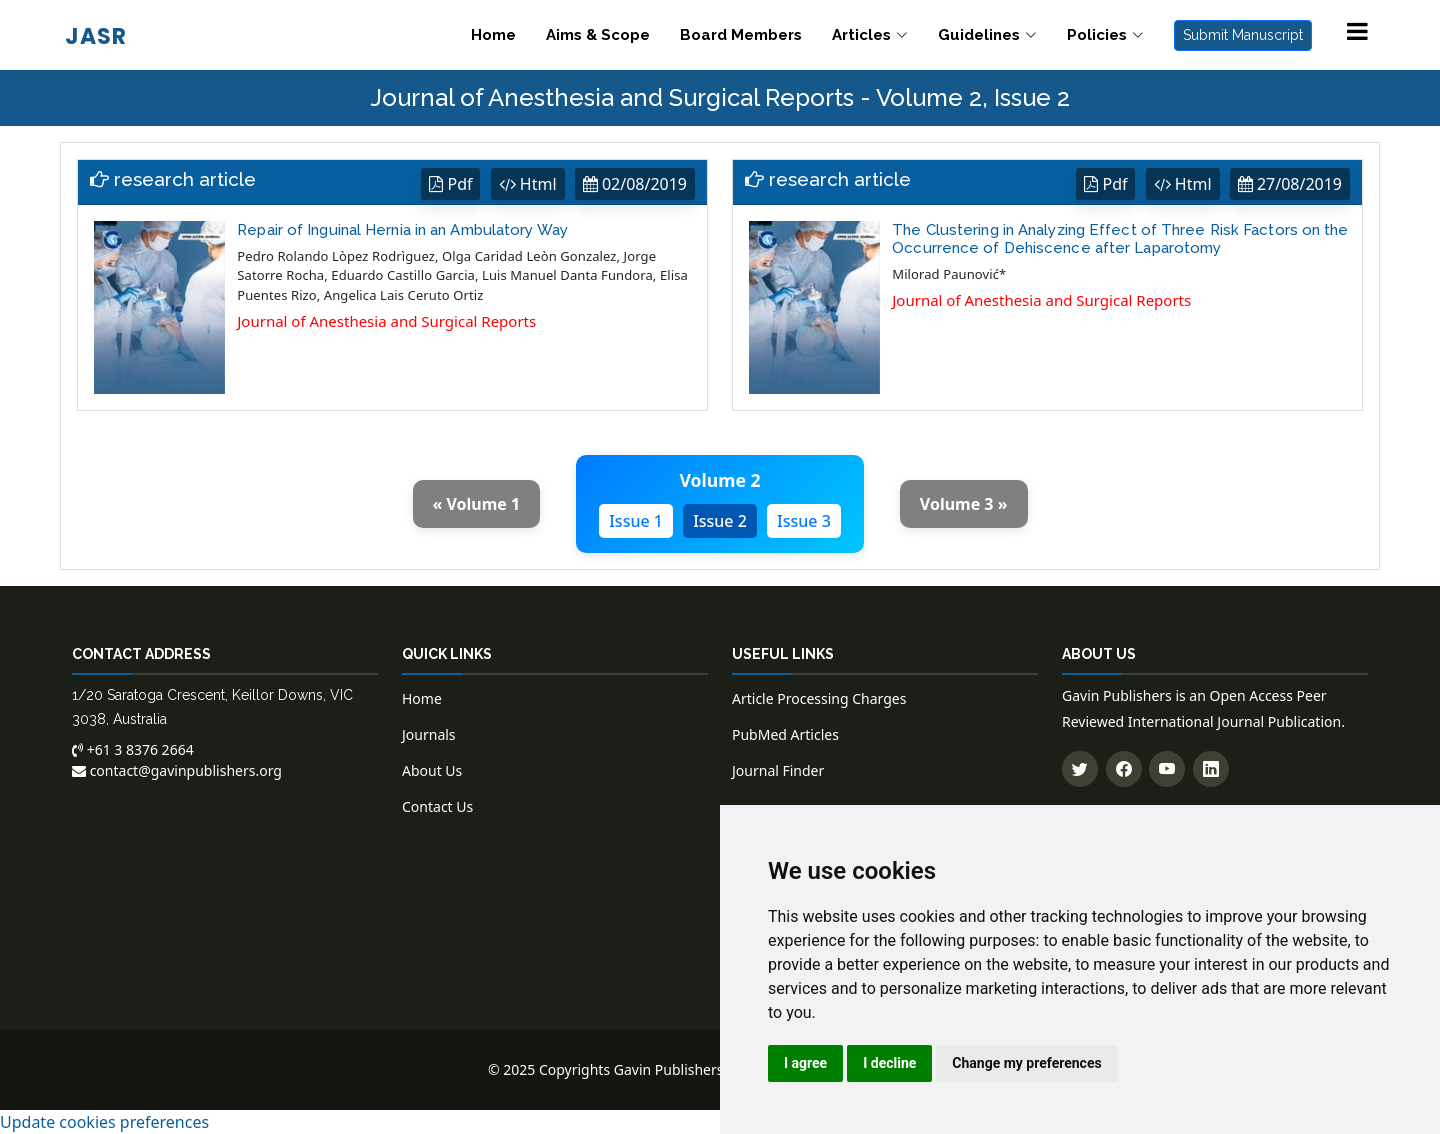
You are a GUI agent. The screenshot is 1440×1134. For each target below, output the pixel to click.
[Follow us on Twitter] (1080, 769)
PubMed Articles (785, 734)
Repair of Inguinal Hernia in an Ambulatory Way (402, 230)
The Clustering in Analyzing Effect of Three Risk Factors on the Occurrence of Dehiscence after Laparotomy (1120, 239)
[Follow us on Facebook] (1124, 769)
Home (493, 35)
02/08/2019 (635, 184)
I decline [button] (889, 1063)
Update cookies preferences (104, 1122)
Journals (429, 734)
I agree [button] (805, 1063)
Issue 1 (636, 521)
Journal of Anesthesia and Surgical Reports (386, 321)
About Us (432, 770)
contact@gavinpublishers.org (177, 770)
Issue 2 (720, 521)
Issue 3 (804, 521)
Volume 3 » (964, 504)
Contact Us (437, 806)
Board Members (741, 35)
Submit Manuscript (1243, 35)
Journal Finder (778, 770)
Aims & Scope (598, 35)
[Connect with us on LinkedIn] (1211, 769)
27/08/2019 (1290, 184)
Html (528, 184)
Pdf (450, 184)
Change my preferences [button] (1026, 1063)
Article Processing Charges (819, 698)
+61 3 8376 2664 (133, 749)
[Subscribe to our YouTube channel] (1167, 769)
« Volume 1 (477, 504)
